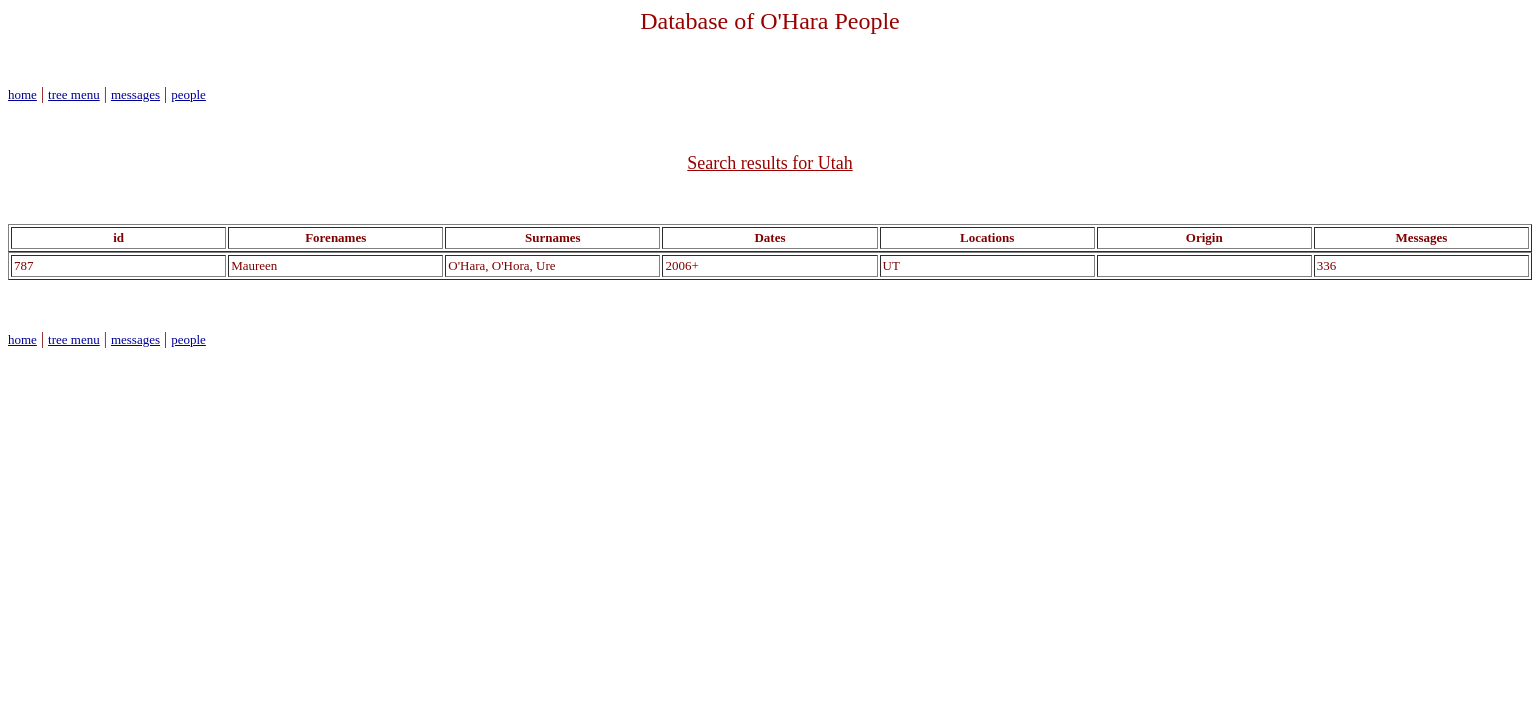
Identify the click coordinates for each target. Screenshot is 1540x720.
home (22, 94)
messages (135, 94)
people (188, 94)
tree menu (74, 94)
